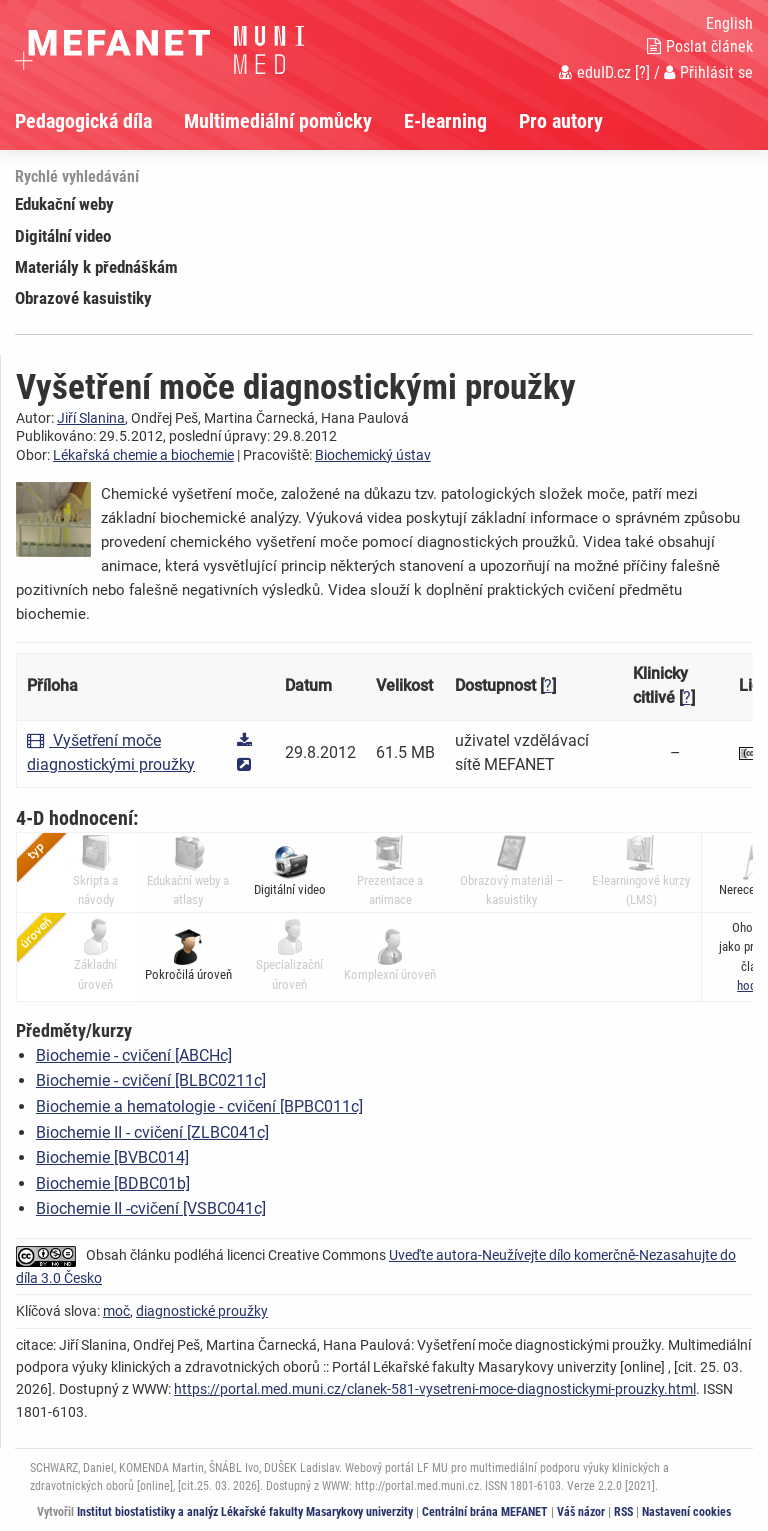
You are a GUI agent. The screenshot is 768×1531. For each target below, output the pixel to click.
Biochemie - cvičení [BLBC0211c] (151, 1080)
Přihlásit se (708, 72)
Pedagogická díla (83, 121)
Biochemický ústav (373, 455)
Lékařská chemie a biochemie (143, 455)
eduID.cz (595, 72)
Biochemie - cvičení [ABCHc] (134, 1055)
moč (116, 1311)
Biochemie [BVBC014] (112, 1157)
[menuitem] (99, 121)
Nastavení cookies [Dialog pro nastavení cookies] (686, 1512)
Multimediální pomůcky (278, 121)
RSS (623, 1512)
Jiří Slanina (91, 418)
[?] (642, 72)
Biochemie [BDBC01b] (113, 1183)
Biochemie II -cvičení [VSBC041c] (151, 1208)
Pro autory (561, 121)
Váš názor (581, 1512)
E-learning (445, 121)
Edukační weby (64, 204)
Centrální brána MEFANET (485, 1512)
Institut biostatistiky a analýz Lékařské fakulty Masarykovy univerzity (245, 1512)
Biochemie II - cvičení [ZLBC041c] (152, 1132)
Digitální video (63, 236)
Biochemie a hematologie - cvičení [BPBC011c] (199, 1106)
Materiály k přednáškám (96, 267)
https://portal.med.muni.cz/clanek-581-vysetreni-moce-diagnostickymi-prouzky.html (435, 1389)
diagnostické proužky (202, 1311)
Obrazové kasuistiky (83, 298)
